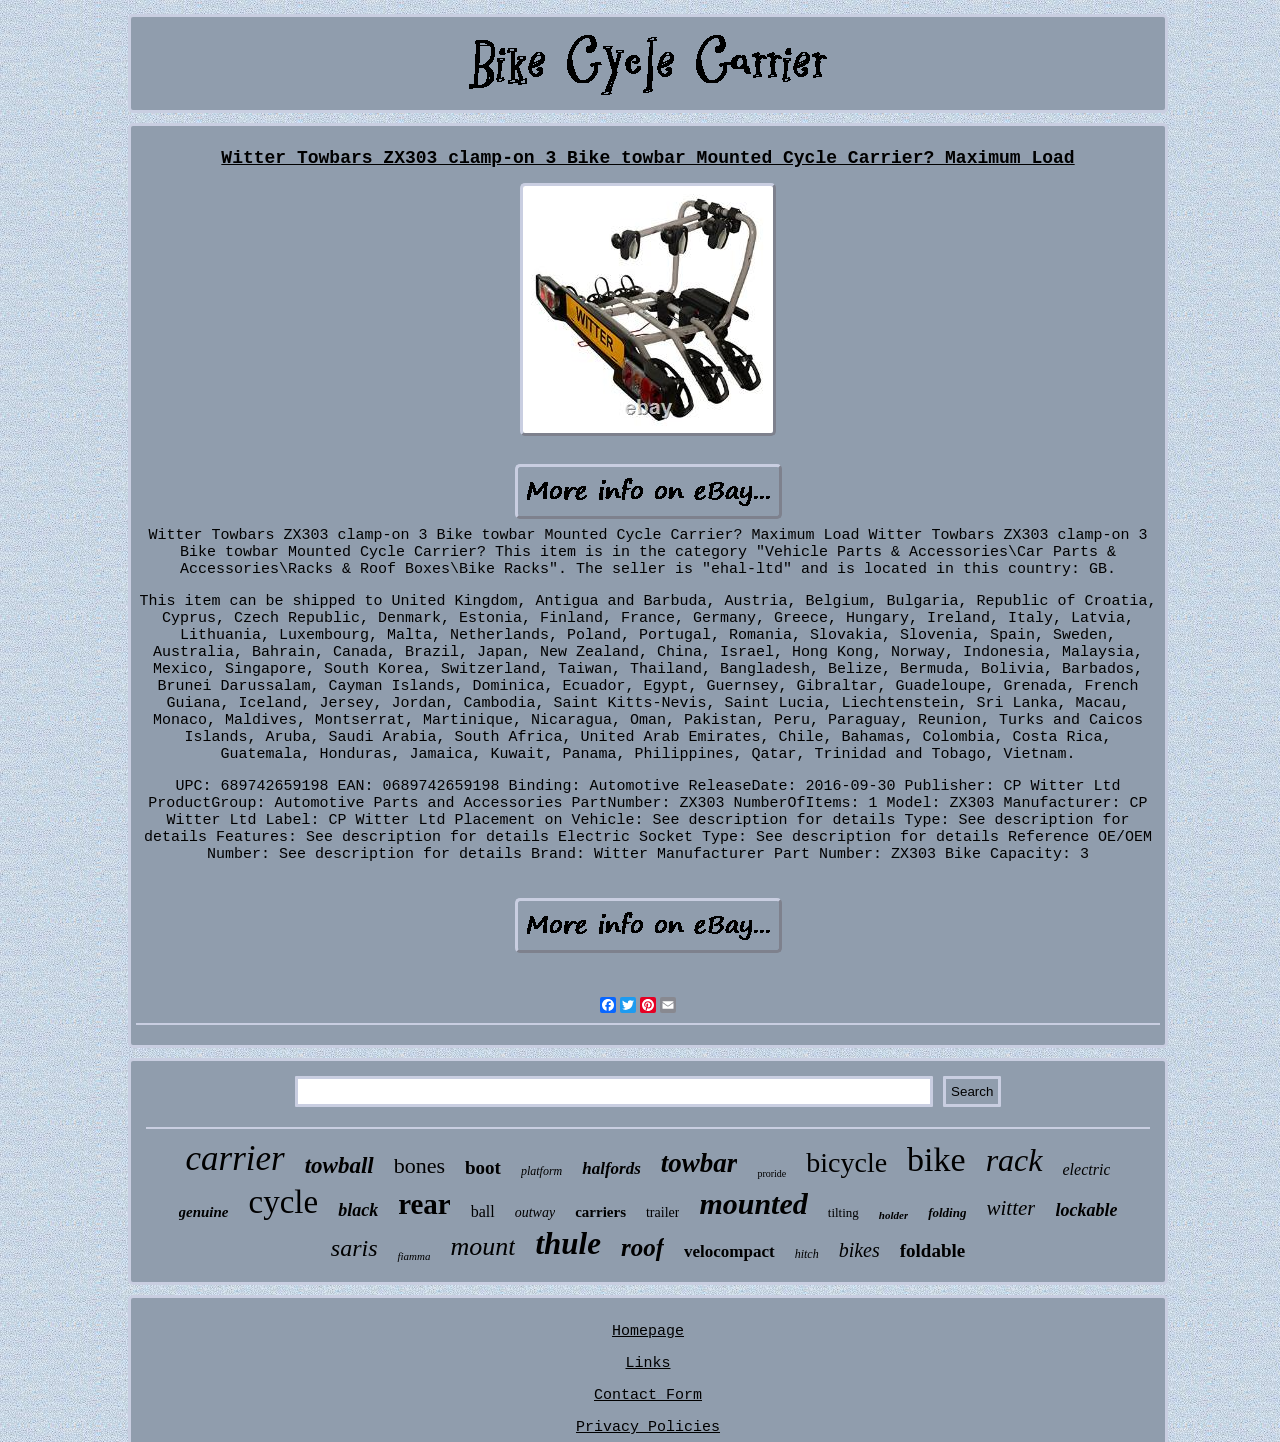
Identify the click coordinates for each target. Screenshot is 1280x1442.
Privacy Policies (648, 1427)
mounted (753, 1203)
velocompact (729, 1251)
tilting (843, 1212)
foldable (932, 1250)
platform (541, 1171)
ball (483, 1211)
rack (1014, 1160)
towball (339, 1165)
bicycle (846, 1162)
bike (936, 1159)
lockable (1086, 1210)
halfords (611, 1168)
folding (947, 1212)
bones (419, 1165)
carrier (235, 1158)
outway (535, 1212)
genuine (204, 1212)
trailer (662, 1212)
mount (482, 1246)
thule (567, 1243)
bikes (859, 1250)
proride (771, 1173)
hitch (807, 1254)
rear (424, 1204)
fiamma (413, 1256)
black (358, 1210)
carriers (600, 1212)
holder (893, 1215)
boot (483, 1167)
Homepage (648, 1331)
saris (354, 1248)
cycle (284, 1202)
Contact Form (648, 1395)
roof (642, 1247)
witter (1010, 1208)
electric (1087, 1169)
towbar (699, 1163)
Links (647, 1363)
